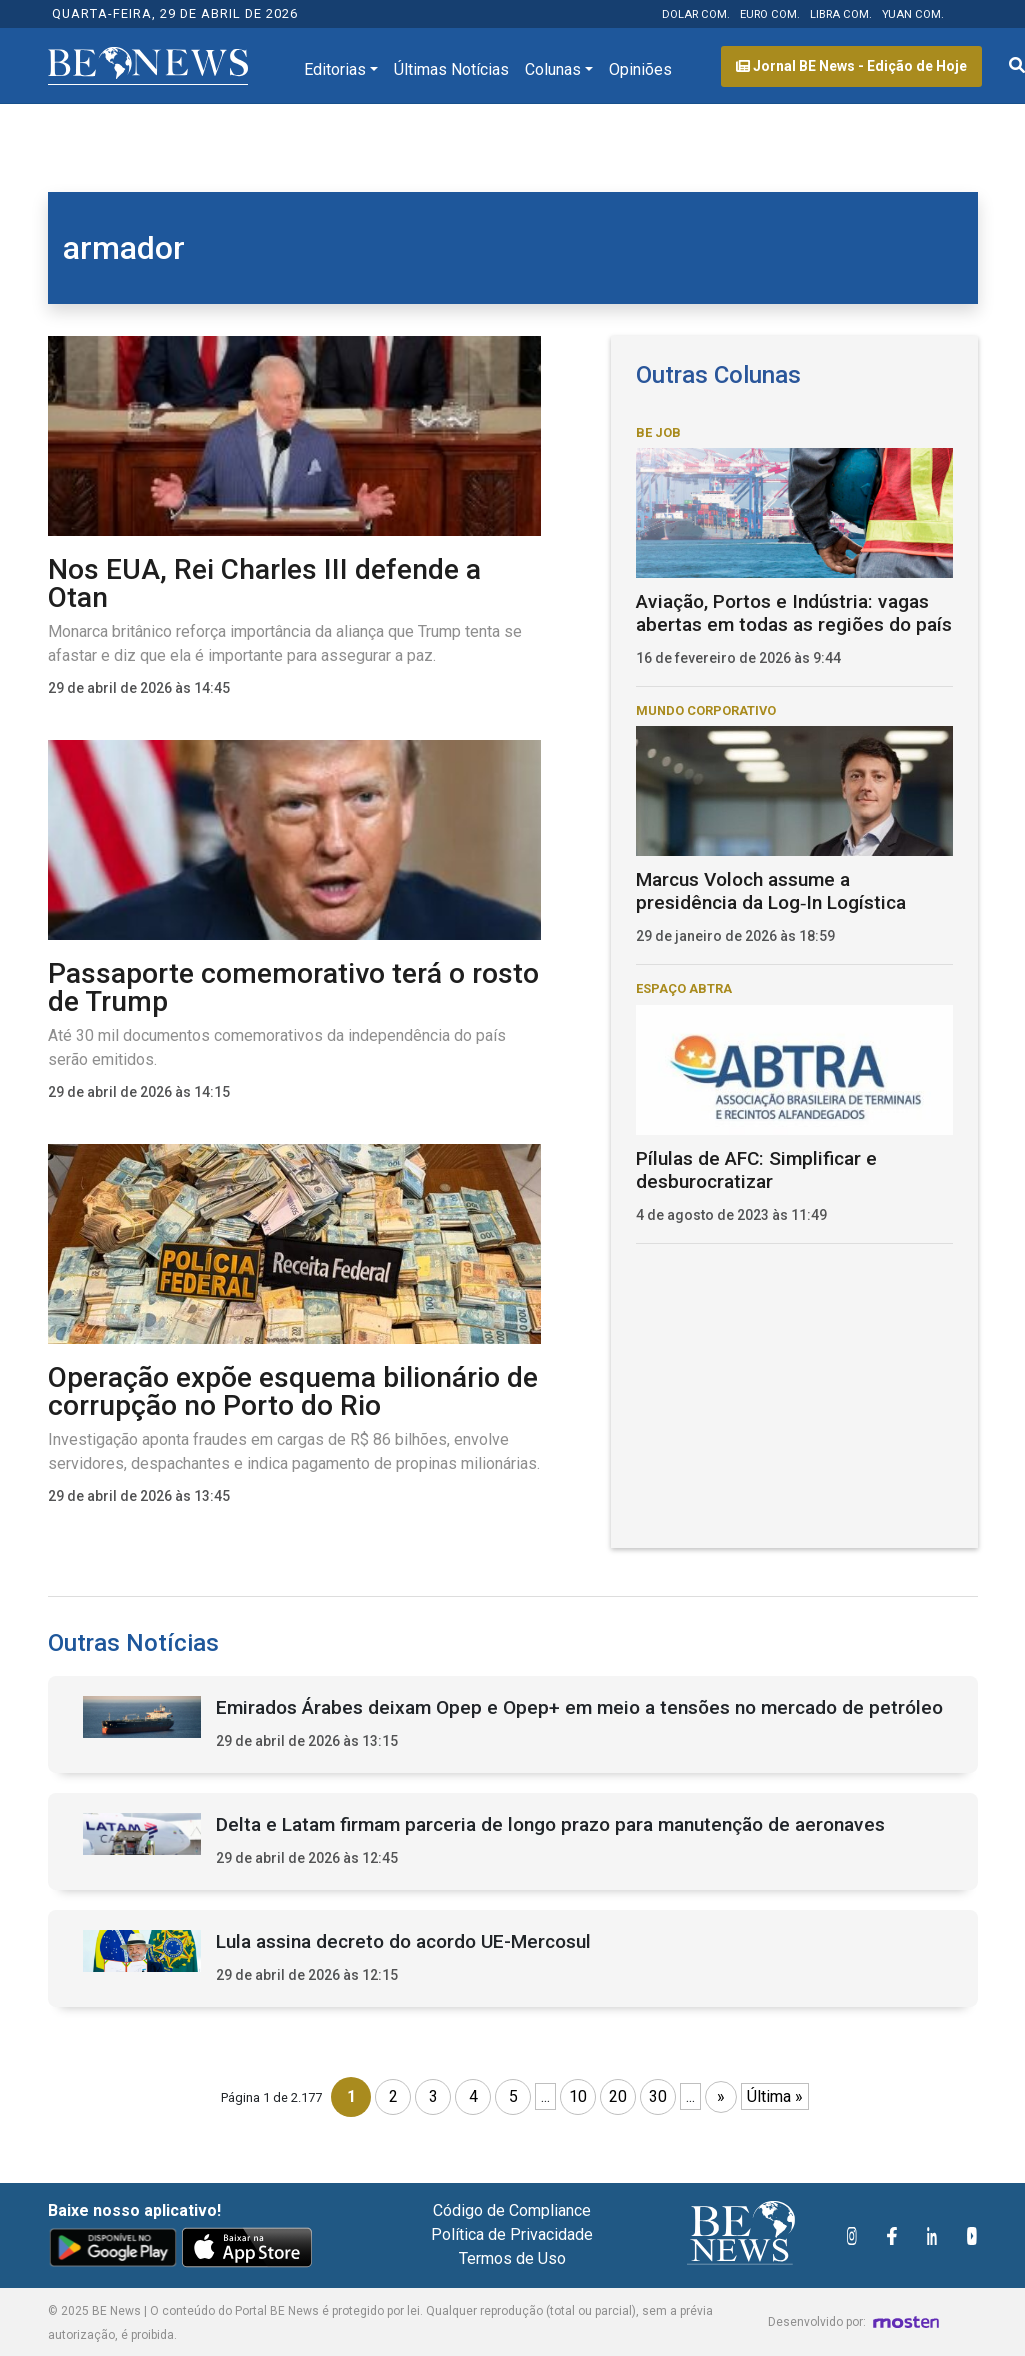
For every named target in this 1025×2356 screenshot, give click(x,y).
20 (618, 2096)
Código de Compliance (512, 2210)
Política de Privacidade (512, 2234)
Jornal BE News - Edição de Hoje (851, 66)
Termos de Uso (512, 2258)
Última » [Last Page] (775, 2096)
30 (658, 2096)
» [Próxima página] (721, 2096)
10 (578, 2096)
